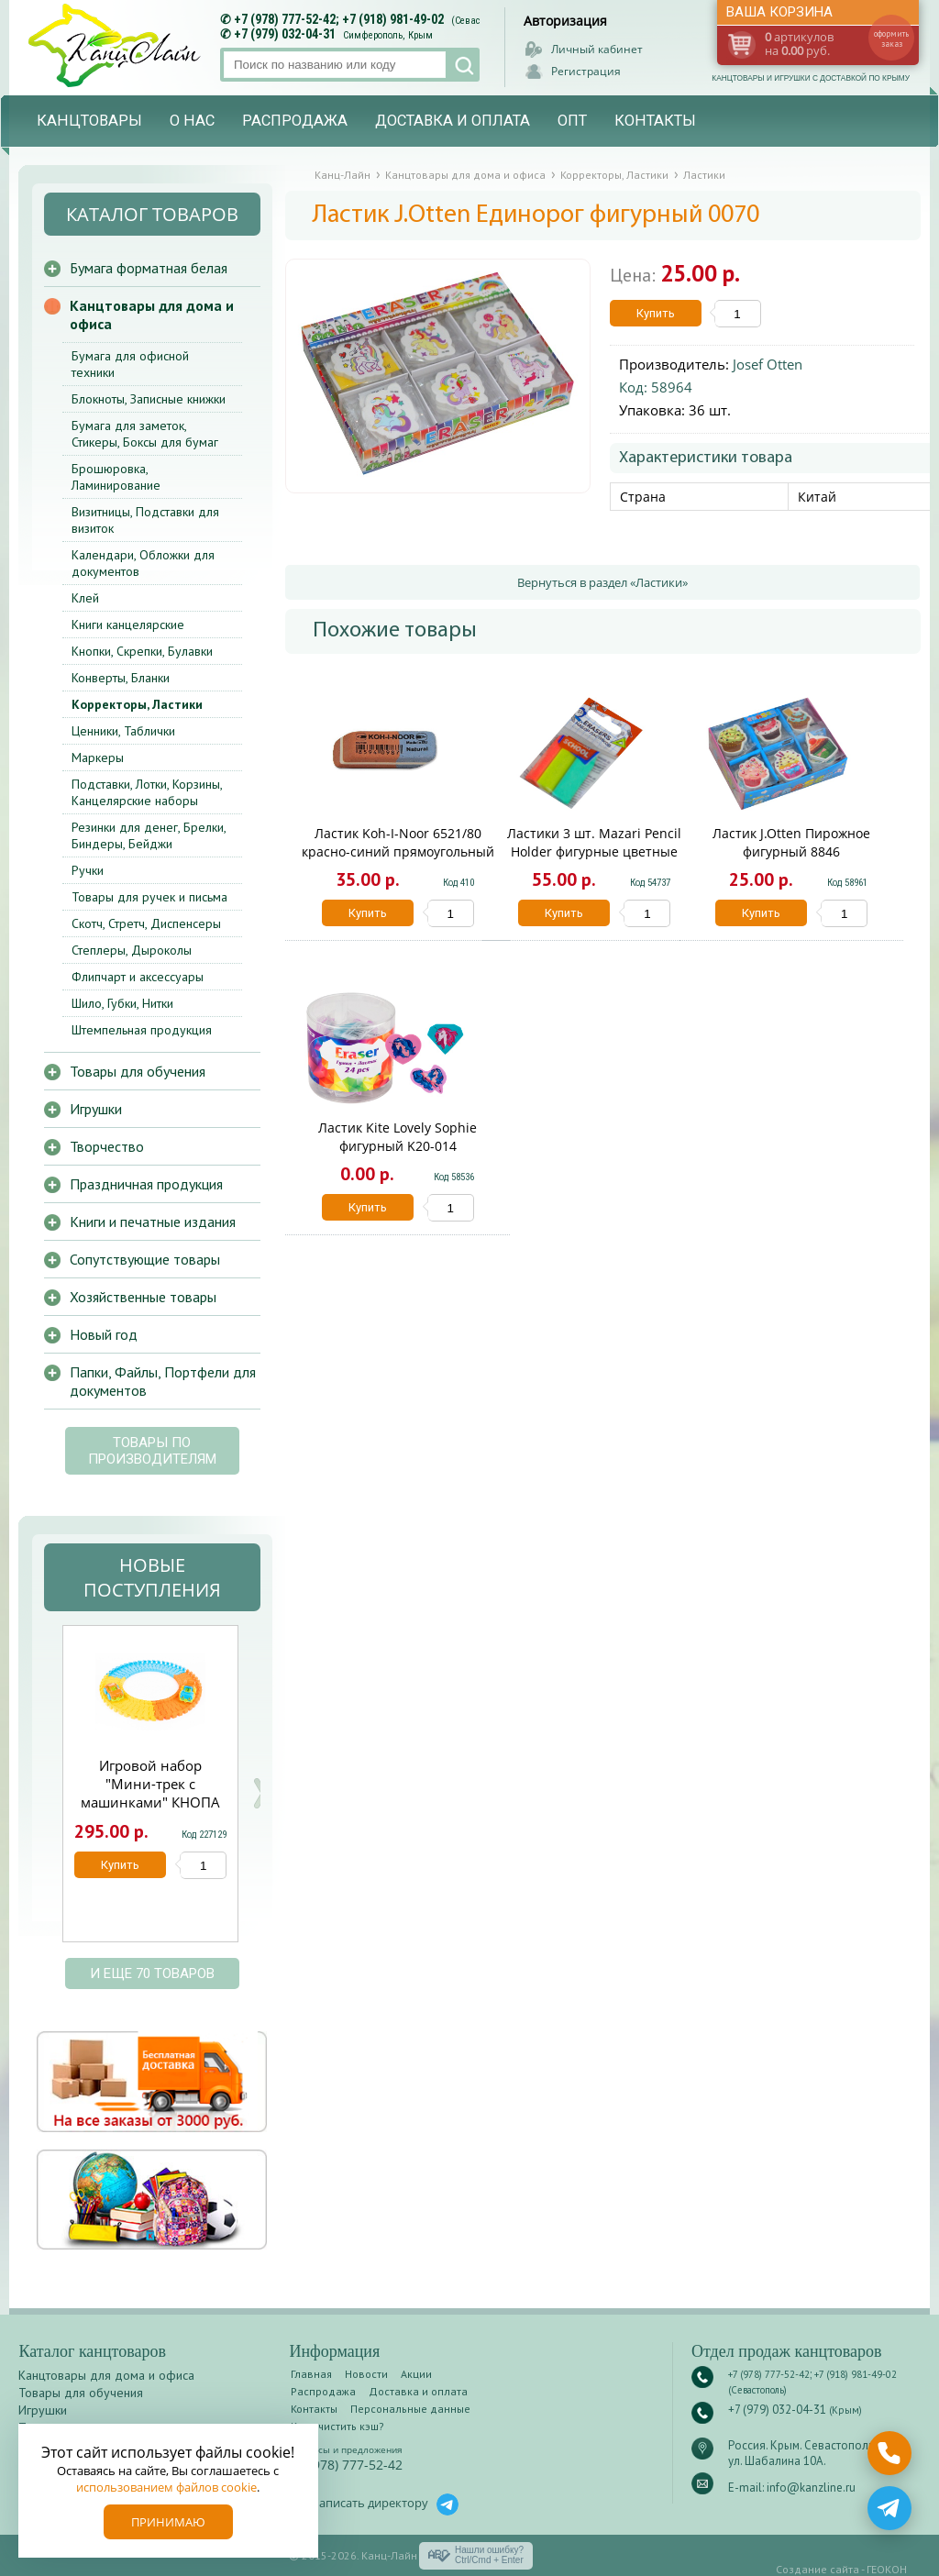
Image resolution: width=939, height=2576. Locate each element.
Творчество (107, 1146)
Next (259, 1793)
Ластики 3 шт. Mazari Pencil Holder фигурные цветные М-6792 (594, 851)
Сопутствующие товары (145, 1259)
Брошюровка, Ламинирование (116, 476)
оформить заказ (891, 38)
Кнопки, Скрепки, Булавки (142, 651)
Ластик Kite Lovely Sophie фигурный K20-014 (397, 1137)
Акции (416, 2374)
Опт (572, 120)
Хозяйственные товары (143, 1297)
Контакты (655, 120)
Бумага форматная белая (148, 268)
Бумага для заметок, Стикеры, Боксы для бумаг (145, 433)
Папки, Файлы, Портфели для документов (163, 1381)
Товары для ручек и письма (149, 897)
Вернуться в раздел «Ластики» (602, 582)
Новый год (104, 1334)
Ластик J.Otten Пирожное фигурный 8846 (791, 842)
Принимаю (168, 2522)
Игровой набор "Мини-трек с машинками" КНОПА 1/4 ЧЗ (150, 1793)
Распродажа (295, 120)
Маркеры (98, 757)
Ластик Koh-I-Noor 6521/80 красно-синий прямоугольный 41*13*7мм (398, 851)
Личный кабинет (597, 49)
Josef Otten (767, 364)
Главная (311, 2374)
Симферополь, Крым (388, 35)
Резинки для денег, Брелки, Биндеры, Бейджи (149, 835)
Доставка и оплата (452, 120)
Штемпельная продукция (142, 1030)
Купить (655, 313)
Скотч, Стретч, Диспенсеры (146, 923)
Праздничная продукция (146, 1184)
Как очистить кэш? (337, 2426)
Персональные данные (410, 2409)
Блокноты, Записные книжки (149, 399)
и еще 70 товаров (152, 1973)
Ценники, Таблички (123, 731)
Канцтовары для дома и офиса (152, 314)
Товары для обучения (137, 1071)
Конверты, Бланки (121, 677)
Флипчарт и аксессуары (138, 976)
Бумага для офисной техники (130, 364)
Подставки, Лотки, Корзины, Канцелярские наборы (147, 792)
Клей (85, 598)
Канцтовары (89, 120)
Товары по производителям (152, 1450)
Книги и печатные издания (153, 1221)
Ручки (88, 870)
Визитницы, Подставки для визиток (145, 519)
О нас (192, 120)
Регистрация (586, 71)
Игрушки (96, 1109)
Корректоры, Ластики (137, 704)
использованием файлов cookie (166, 2487)
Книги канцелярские (128, 624)
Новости (366, 2374)
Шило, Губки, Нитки (122, 1003)
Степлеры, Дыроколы (132, 950)
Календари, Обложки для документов (143, 563)
